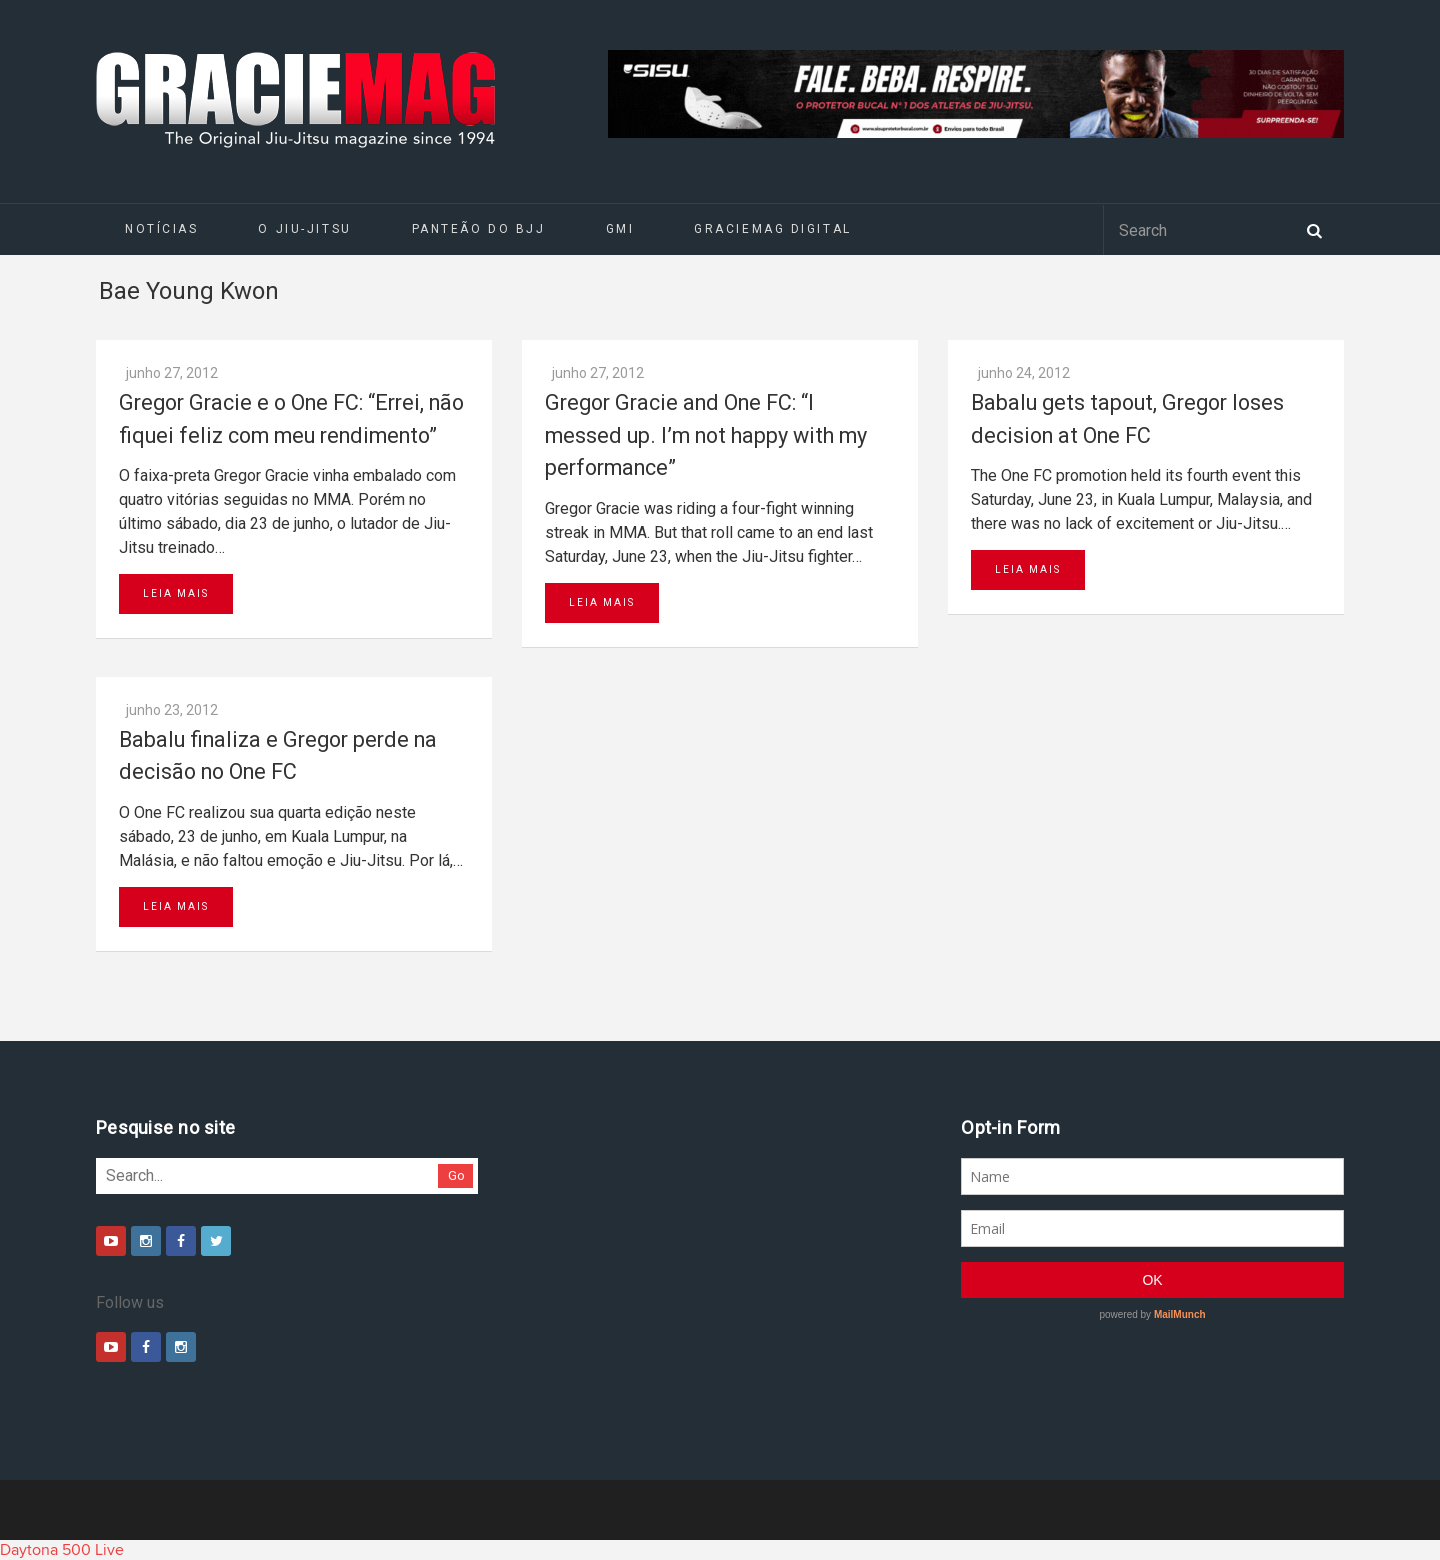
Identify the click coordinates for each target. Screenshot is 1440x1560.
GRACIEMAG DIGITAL (773, 229)
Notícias (161, 229)
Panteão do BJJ (479, 229)
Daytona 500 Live (62, 1550)
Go (456, 1175)
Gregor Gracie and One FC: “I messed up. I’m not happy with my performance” (706, 435)
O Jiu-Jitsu (304, 229)
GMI (620, 229)
